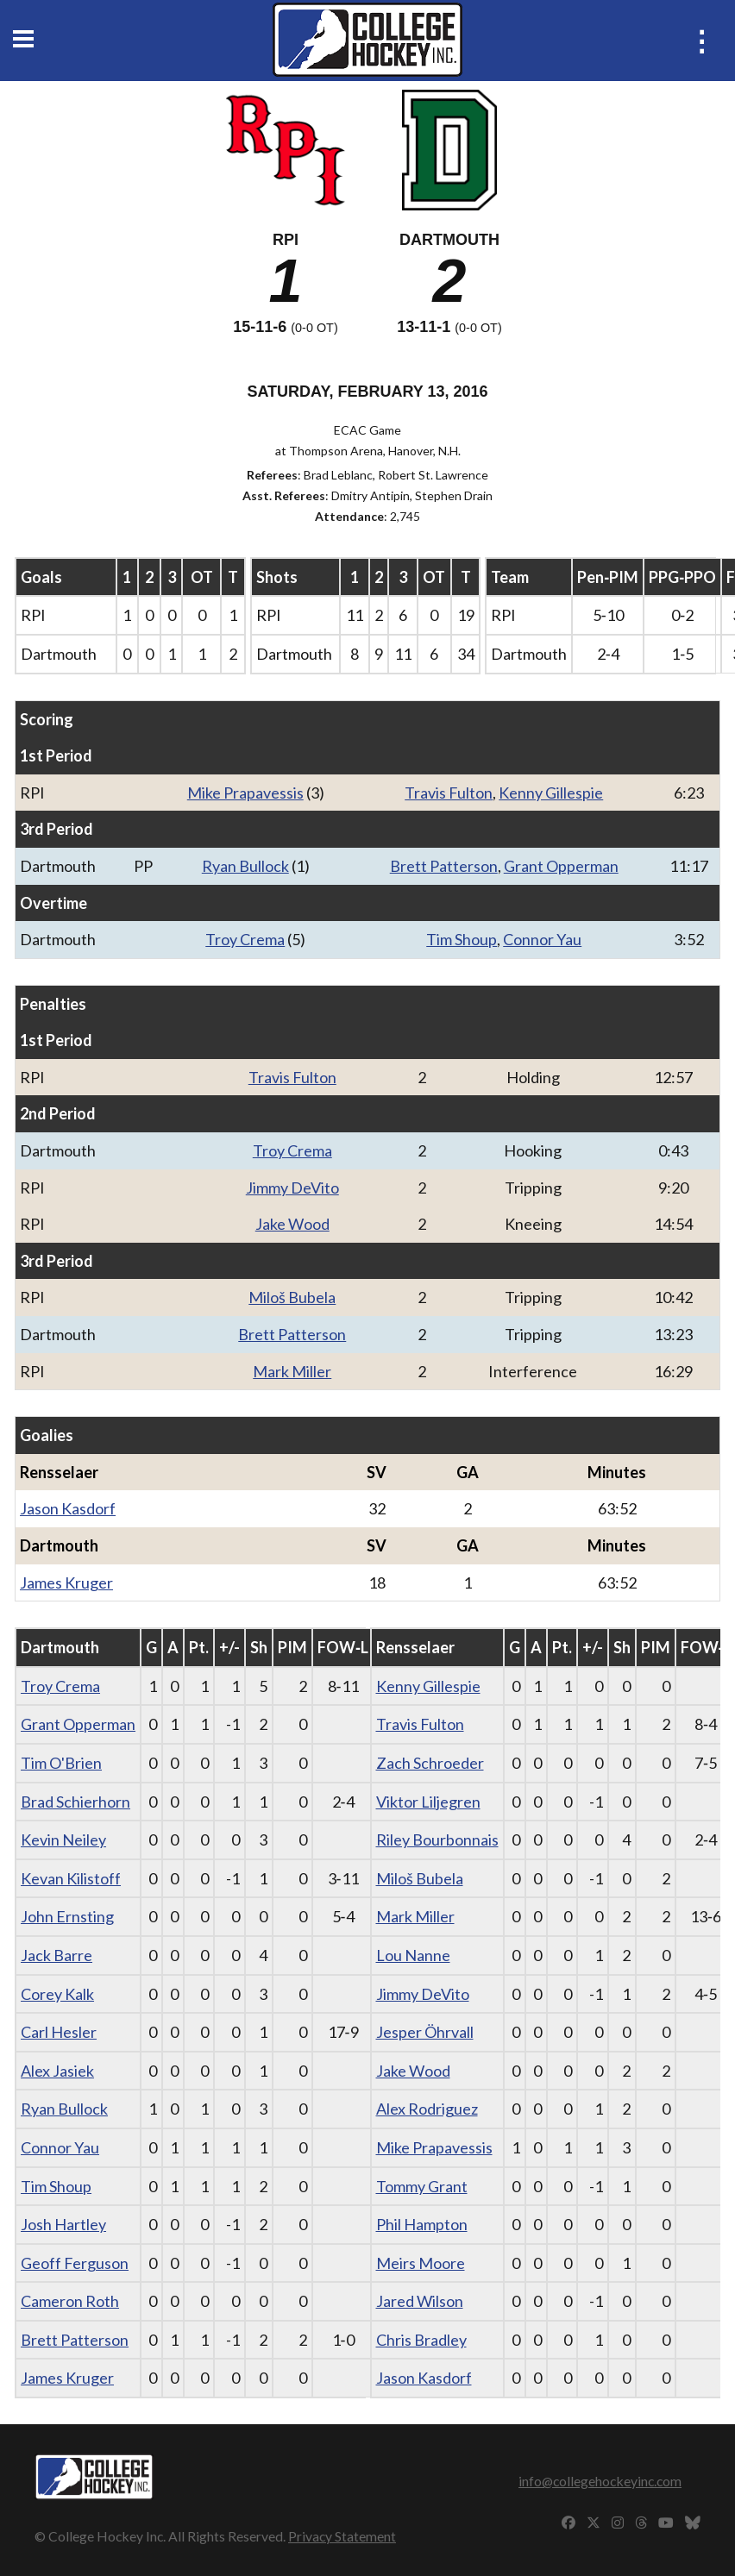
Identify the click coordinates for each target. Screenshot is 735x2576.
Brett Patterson (444, 865)
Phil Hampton (422, 2224)
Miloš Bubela (292, 1297)
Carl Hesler (59, 2031)
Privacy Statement (342, 2536)
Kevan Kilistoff (71, 1878)
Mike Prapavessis (245, 792)
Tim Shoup (461, 939)
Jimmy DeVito (292, 1187)
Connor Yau (542, 939)
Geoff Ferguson (75, 2262)
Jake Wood (292, 1223)
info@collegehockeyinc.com (600, 2481)
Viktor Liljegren (428, 1801)
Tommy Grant (422, 2186)
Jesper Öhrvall (425, 2031)
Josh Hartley (63, 2224)
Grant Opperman (561, 865)
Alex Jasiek (57, 2070)
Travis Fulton (449, 792)
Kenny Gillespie (551, 792)
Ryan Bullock (245, 865)
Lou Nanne (413, 1955)
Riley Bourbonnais (437, 1839)
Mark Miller (292, 1371)
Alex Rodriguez (427, 2108)
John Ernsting (67, 1916)
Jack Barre (56, 1955)
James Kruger (66, 1582)
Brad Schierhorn (75, 1801)
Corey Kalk (57, 1993)
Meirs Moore (420, 2262)
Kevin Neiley (63, 1839)
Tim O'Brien (61, 1762)
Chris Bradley (421, 2339)
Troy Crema (245, 939)
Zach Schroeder (430, 1762)
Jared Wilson (419, 2300)
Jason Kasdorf (68, 1508)
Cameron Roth (70, 2300)
